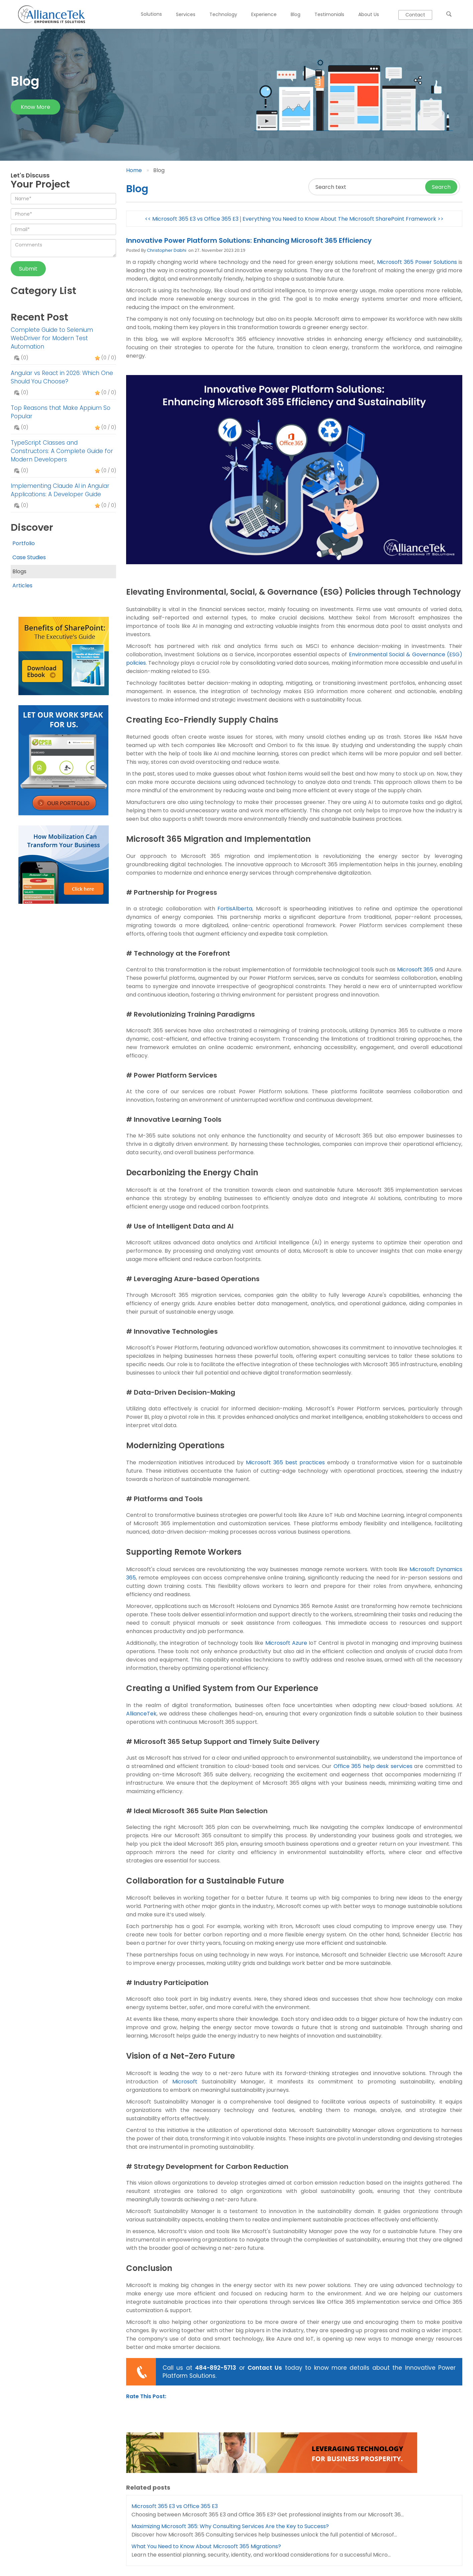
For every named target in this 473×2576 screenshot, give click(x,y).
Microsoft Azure (286, 1643)
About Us (368, 14)
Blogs (19, 571)
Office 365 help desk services (373, 1766)
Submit (28, 269)
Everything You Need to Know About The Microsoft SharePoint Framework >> (343, 219)
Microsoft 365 (415, 969)
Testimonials (329, 14)
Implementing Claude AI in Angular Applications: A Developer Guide (60, 490)
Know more (35, 107)
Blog (295, 14)
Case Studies (29, 557)
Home (134, 170)
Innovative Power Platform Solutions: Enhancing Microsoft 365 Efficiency (249, 240)
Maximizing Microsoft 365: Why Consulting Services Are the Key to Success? (230, 2526)
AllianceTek (141, 1713)
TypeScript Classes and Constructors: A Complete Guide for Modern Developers (62, 451)
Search (441, 187)
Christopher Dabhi (166, 250)
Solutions (151, 14)
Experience (264, 14)
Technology (223, 14)
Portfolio (23, 543)
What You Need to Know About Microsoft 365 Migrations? (206, 2546)
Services (185, 14)
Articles (22, 585)
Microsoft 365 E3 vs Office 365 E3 (174, 2506)
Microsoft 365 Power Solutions (417, 262)
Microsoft (184, 2081)
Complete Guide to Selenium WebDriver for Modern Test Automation (52, 338)
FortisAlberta (234, 908)
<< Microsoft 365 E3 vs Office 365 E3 (192, 219)
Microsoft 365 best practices (285, 1462)
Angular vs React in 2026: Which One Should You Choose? (62, 377)
